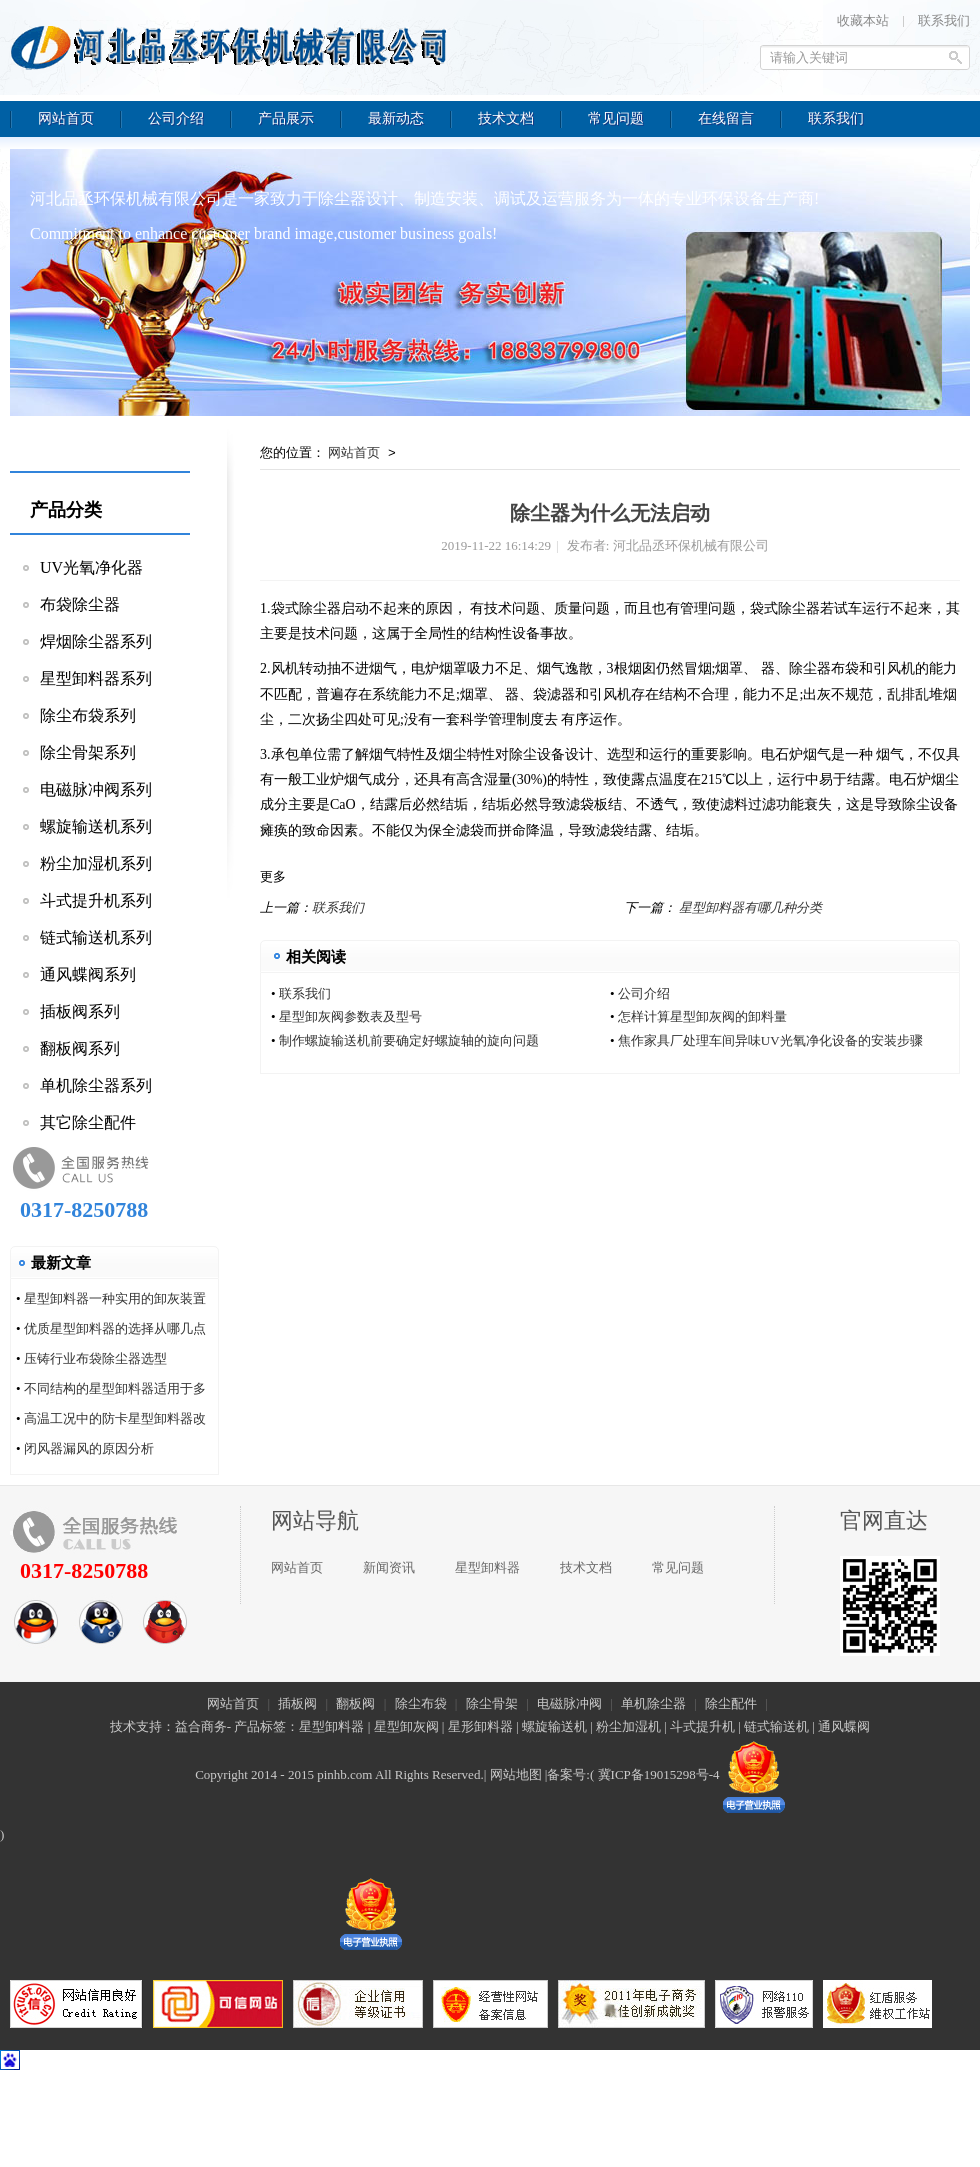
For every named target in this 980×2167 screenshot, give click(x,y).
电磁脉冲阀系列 (96, 789)
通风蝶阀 (844, 1726)
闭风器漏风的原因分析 (89, 1448)
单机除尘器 (653, 1703)
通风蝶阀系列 (88, 974)
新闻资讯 (389, 1567)
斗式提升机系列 (96, 900)
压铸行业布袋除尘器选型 (95, 1358)
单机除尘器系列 (96, 1085)
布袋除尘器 (80, 604)
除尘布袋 (421, 1703)
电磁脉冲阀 (569, 1703)
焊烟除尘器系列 (96, 641)
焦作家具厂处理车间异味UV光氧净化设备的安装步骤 (770, 1040)
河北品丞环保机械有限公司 (235, 45)
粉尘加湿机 (628, 1726)
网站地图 (516, 1774)
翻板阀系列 (80, 1048)
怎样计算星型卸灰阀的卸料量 (702, 1016)
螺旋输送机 (554, 1726)
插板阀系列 (80, 1011)
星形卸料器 (480, 1726)
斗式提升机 (702, 1726)
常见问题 (678, 1567)
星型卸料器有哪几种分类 (750, 907)
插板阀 (297, 1703)
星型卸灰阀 (406, 1726)
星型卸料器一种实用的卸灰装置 (115, 1298)
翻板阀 (355, 1703)
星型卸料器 (487, 1567)
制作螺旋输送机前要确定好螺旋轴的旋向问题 (409, 1040)
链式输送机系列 (96, 937)
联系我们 (944, 20)
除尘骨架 (492, 1703)
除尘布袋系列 (88, 715)
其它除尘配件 (88, 1122)
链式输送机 (776, 1726)
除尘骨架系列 (88, 752)
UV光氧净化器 (91, 567)
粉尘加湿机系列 (96, 863)
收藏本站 (863, 20)
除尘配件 (731, 1703)
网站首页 (354, 452)
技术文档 (586, 1567)
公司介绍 (644, 993)
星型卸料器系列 (96, 678)
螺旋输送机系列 (96, 826)
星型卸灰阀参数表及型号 (350, 1016)
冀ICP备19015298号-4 (659, 1774)
